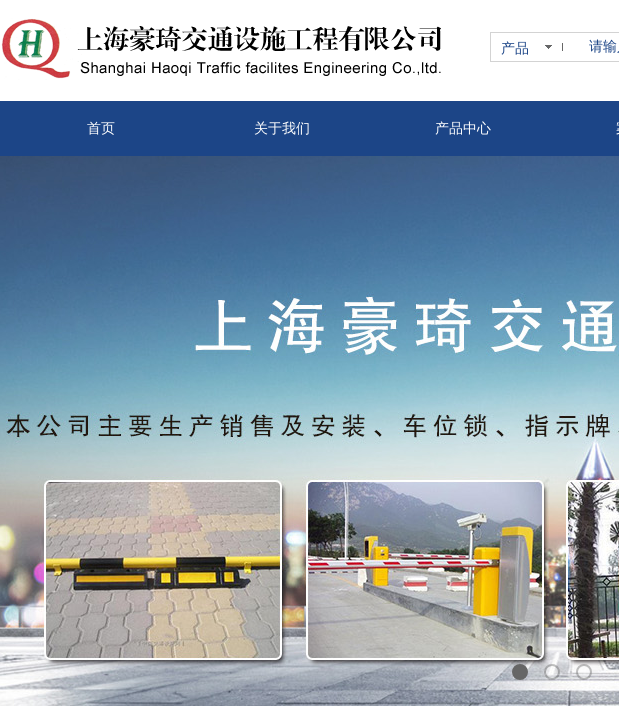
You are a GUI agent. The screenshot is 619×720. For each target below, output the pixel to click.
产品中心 (463, 128)
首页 (101, 128)
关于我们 (282, 128)
